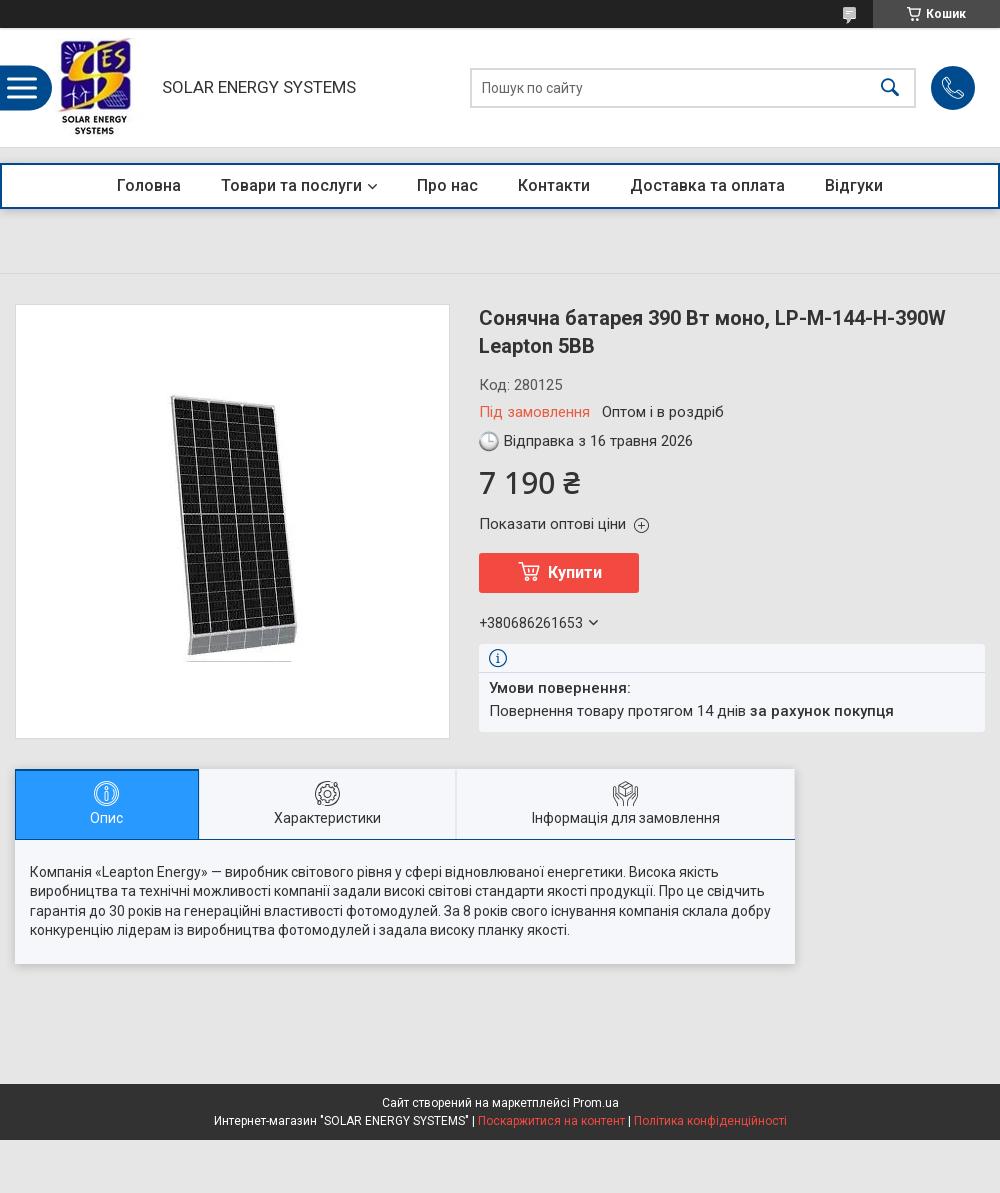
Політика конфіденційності (710, 1121)
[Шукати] (890, 87)
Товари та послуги (291, 185)
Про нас (447, 185)
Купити (575, 572)
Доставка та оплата (707, 185)
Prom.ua (596, 1103)
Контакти (554, 185)
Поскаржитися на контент (551, 1121)
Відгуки (854, 185)
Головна (149, 185)
